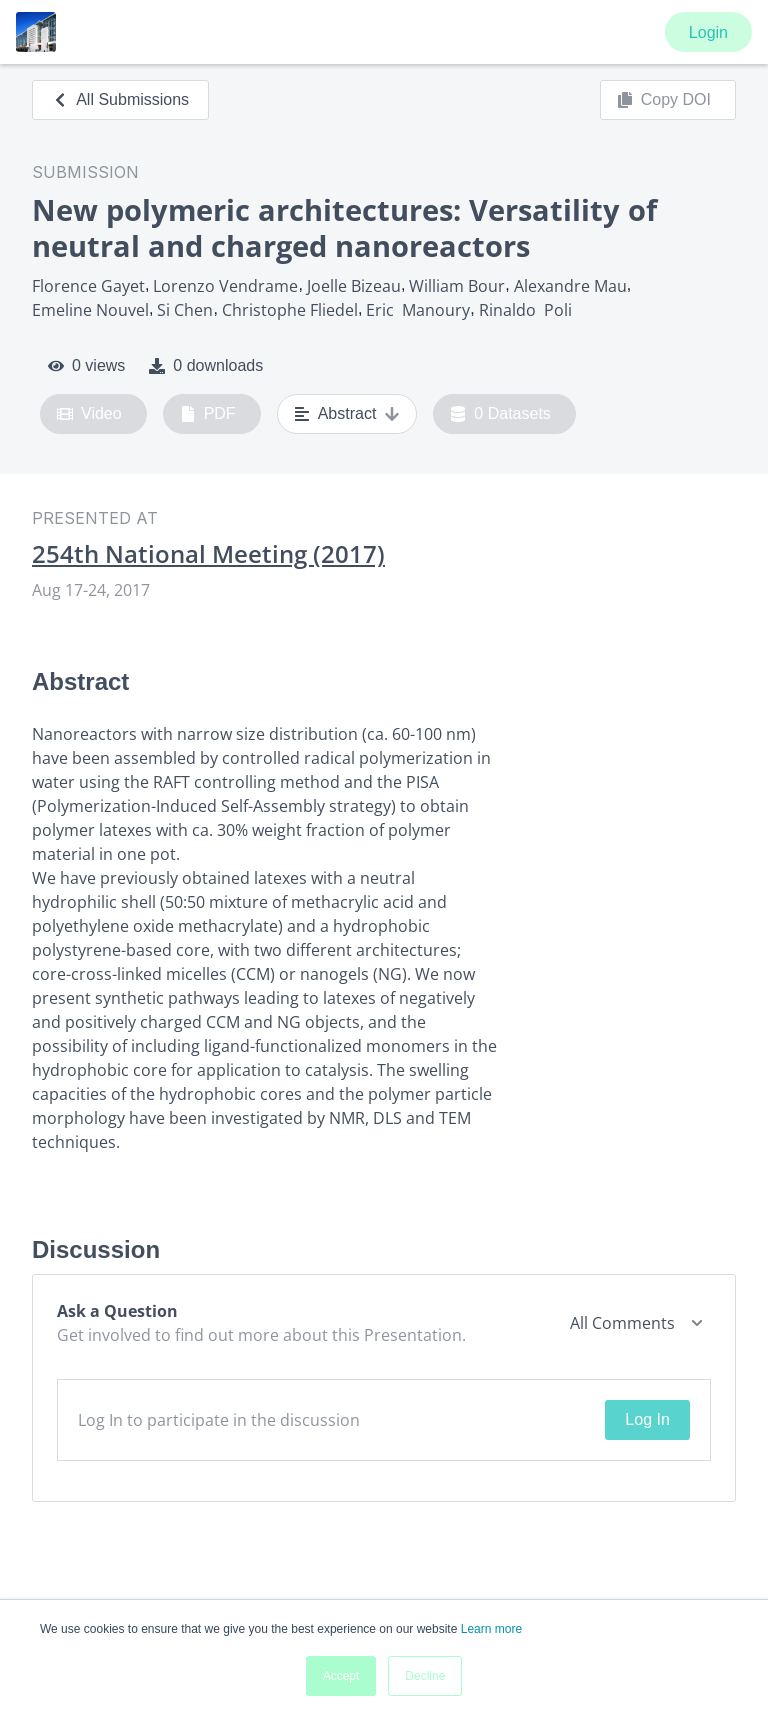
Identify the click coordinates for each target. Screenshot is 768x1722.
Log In (647, 1419)
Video (89, 414)
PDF (208, 414)
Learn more (491, 1629)
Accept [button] (341, 1676)
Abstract (347, 414)
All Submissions (120, 99)
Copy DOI (664, 100)
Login (708, 32)
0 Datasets (500, 414)
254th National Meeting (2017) (208, 554)
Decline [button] (425, 1676)
